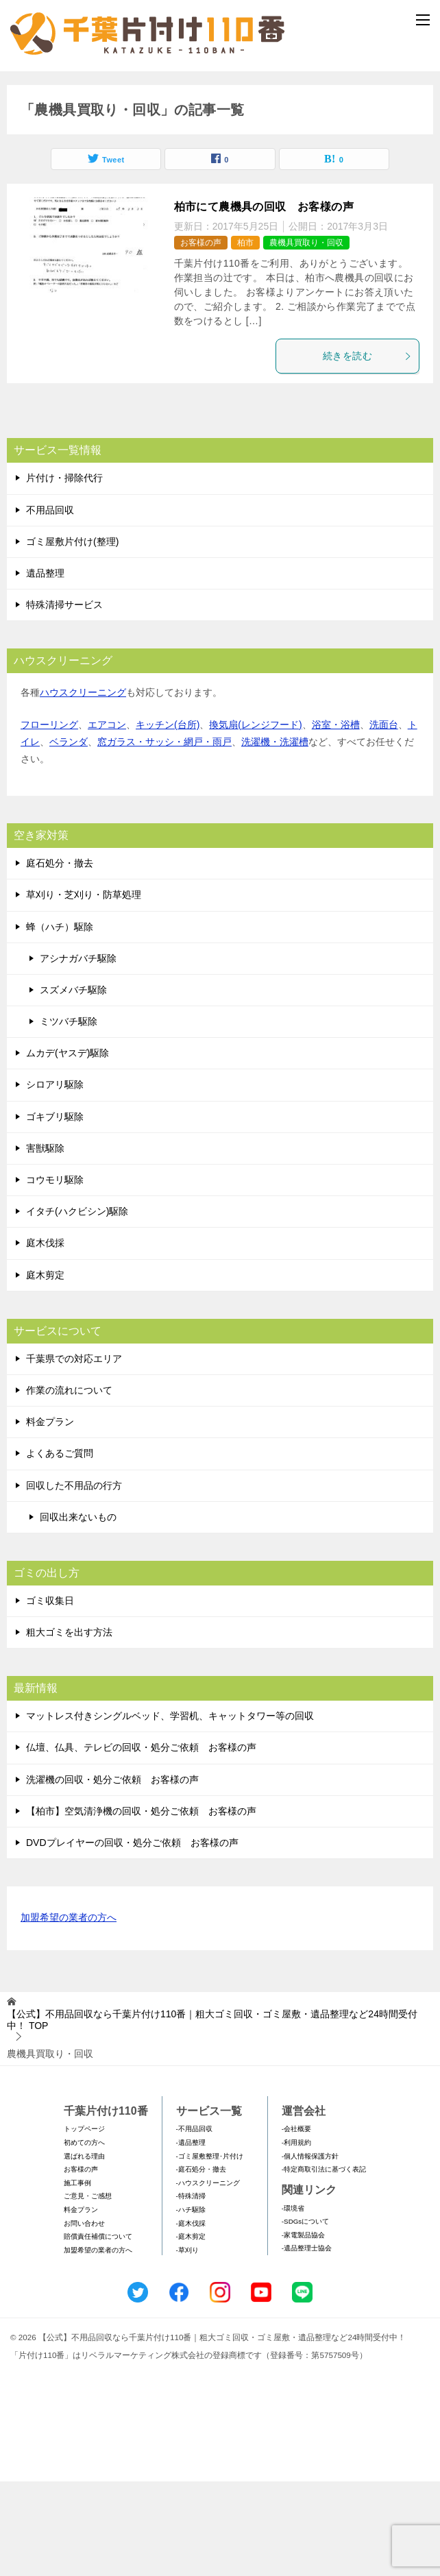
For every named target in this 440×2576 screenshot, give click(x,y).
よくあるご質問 (59, 1548)
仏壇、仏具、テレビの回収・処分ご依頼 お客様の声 (141, 1842)
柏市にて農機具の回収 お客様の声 (264, 302)
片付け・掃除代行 (64, 573)
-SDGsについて (305, 2316)
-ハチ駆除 (191, 2304)
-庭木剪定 (191, 2331)
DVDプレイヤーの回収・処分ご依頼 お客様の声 (132, 1937)
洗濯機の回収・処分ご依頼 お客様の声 (112, 1874)
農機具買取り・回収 (306, 338)
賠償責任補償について (98, 2331)
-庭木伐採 (191, 2318)
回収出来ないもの (78, 1611)
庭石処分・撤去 (59, 958)
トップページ (84, 2224)
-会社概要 (296, 2224)
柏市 (245, 338)
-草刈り (187, 2344)
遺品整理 (45, 668)
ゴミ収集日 (50, 1695)
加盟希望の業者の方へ (69, 2013)
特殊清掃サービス (64, 699)
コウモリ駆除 (55, 1274)
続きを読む (367, 451)
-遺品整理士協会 (307, 2343)
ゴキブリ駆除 (55, 1211)
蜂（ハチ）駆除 (59, 1021)
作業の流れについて (69, 1484)
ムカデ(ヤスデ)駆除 (67, 1148)
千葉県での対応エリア (74, 1453)
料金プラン (50, 1516)
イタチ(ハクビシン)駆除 (77, 1306)
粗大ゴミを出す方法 (69, 1727)
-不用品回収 (194, 2224)
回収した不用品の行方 (74, 1580)
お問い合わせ (84, 2318)
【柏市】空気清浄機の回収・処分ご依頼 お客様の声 (141, 1905)
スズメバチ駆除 (73, 1084)
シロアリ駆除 (55, 1179)
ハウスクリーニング (83, 787)
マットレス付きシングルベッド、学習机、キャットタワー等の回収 (170, 1811)
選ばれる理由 (84, 2251)
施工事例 (77, 2277)
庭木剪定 (45, 1369)
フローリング (49, 819)
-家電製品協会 (303, 2329)
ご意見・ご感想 (88, 2291)
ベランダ (68, 836)
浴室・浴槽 (336, 819)
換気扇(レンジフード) (255, 819)
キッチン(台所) (167, 819)
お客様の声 (200, 338)
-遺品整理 (191, 2237)
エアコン (107, 819)
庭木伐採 (45, 1338)
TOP (212, 2115)
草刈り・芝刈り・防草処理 (83, 989)
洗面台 (383, 819)
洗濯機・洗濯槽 (274, 836)
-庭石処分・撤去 (201, 2264)
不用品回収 (50, 604)
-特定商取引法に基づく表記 (324, 2264)
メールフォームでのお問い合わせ (223, 141)
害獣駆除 (45, 1242)
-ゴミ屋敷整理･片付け (209, 2251)
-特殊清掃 (191, 2291)
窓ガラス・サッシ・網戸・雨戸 (164, 836)
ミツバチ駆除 (68, 1116)
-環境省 (293, 2303)
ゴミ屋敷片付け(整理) (72, 636)
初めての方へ (84, 2237)
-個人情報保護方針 (310, 2251)
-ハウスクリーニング (208, 2277)
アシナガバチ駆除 (78, 1052)
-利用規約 (296, 2237)
